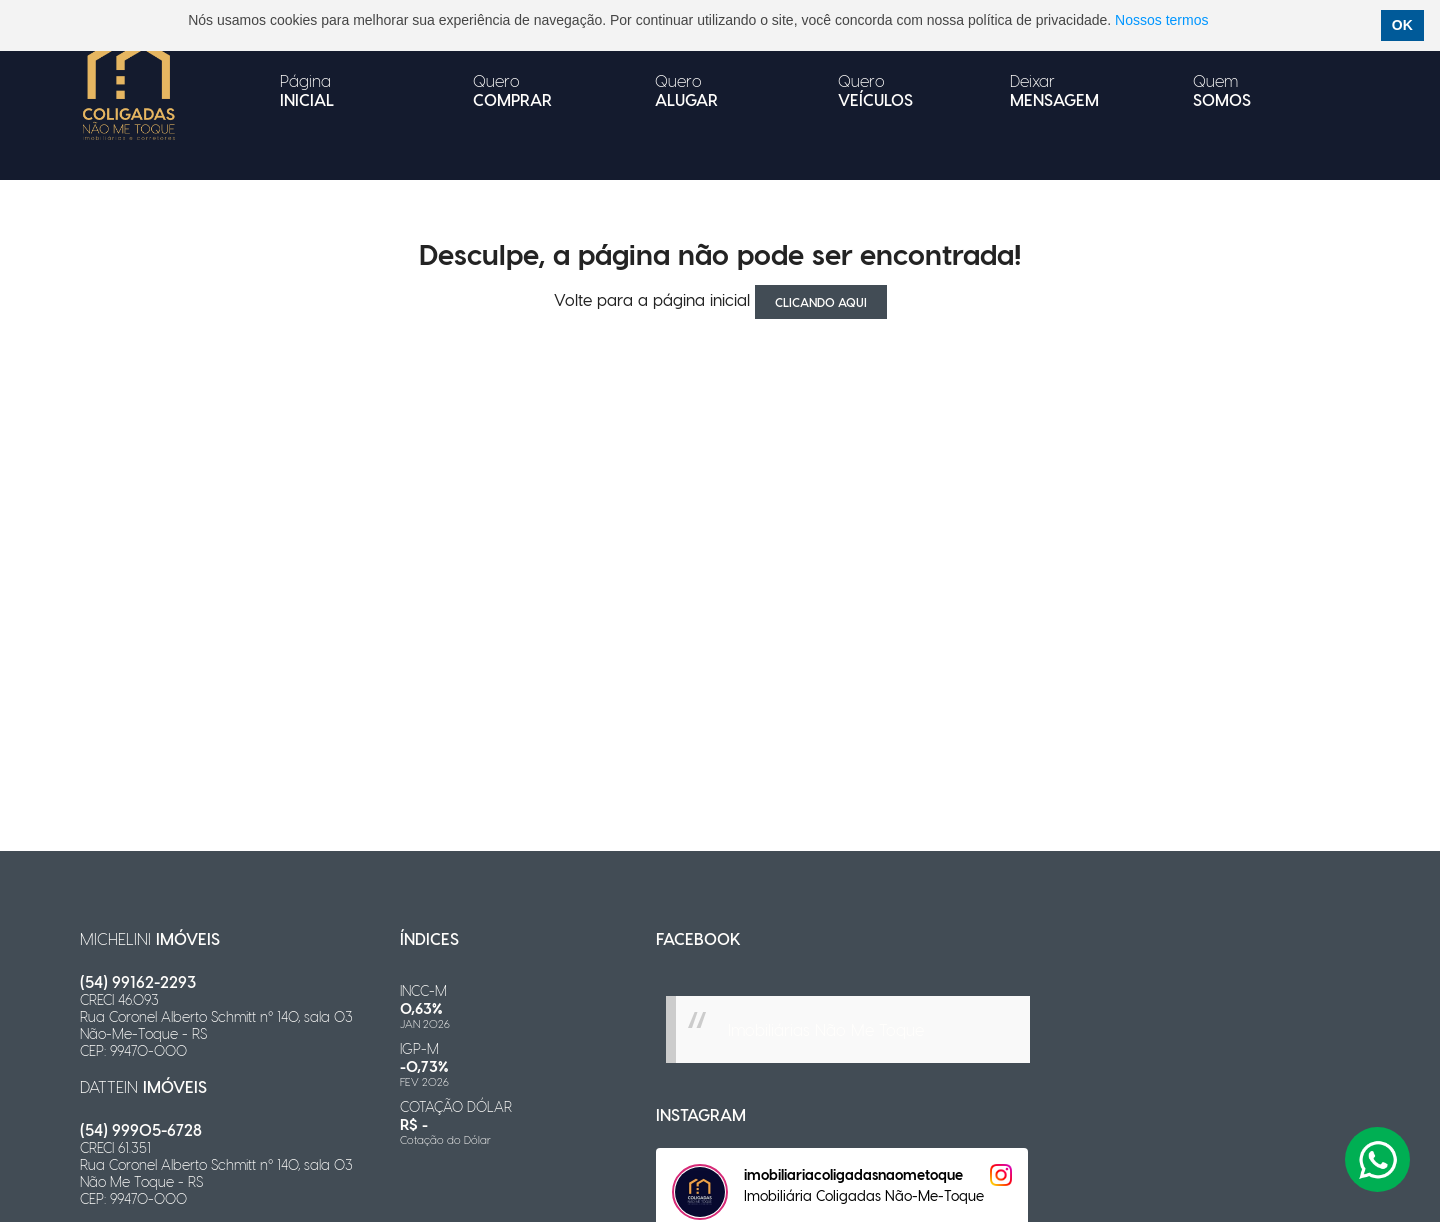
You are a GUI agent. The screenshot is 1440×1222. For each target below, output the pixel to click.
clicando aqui (821, 302)
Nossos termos (1161, 20)
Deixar (1054, 90)
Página (307, 90)
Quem (1222, 90)
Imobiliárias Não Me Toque (826, 1029)
